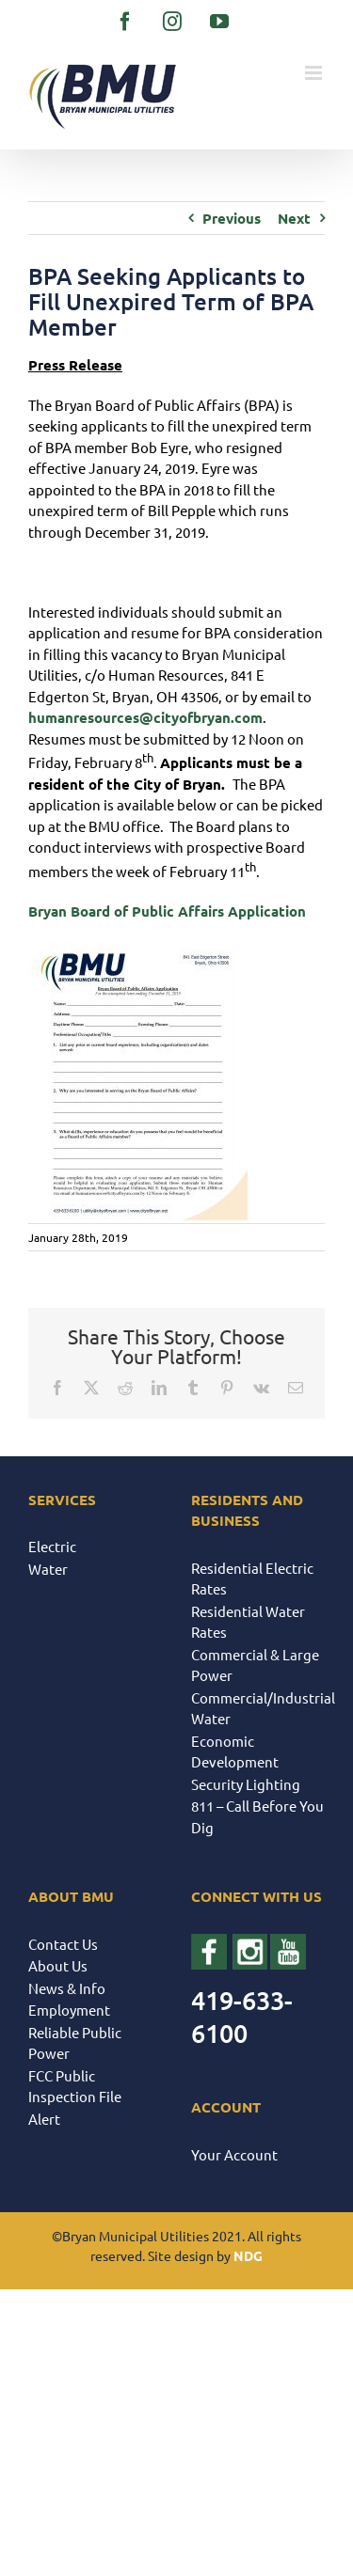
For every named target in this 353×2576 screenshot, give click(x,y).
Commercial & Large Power (255, 1665)
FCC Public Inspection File (74, 2086)
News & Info (66, 1988)
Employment (69, 2009)
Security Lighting (245, 1784)
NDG (248, 2255)
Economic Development (235, 1751)
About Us (58, 1965)
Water (48, 1569)
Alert (44, 2119)
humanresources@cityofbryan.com (145, 717)
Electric (52, 1546)
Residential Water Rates (248, 1621)
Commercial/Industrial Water (258, 1708)
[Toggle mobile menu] (315, 73)
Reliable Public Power (74, 2043)
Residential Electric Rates (252, 1578)
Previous (231, 218)
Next (294, 218)
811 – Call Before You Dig (257, 1816)
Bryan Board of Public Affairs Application (167, 911)
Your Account (234, 2154)
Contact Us (63, 1944)
